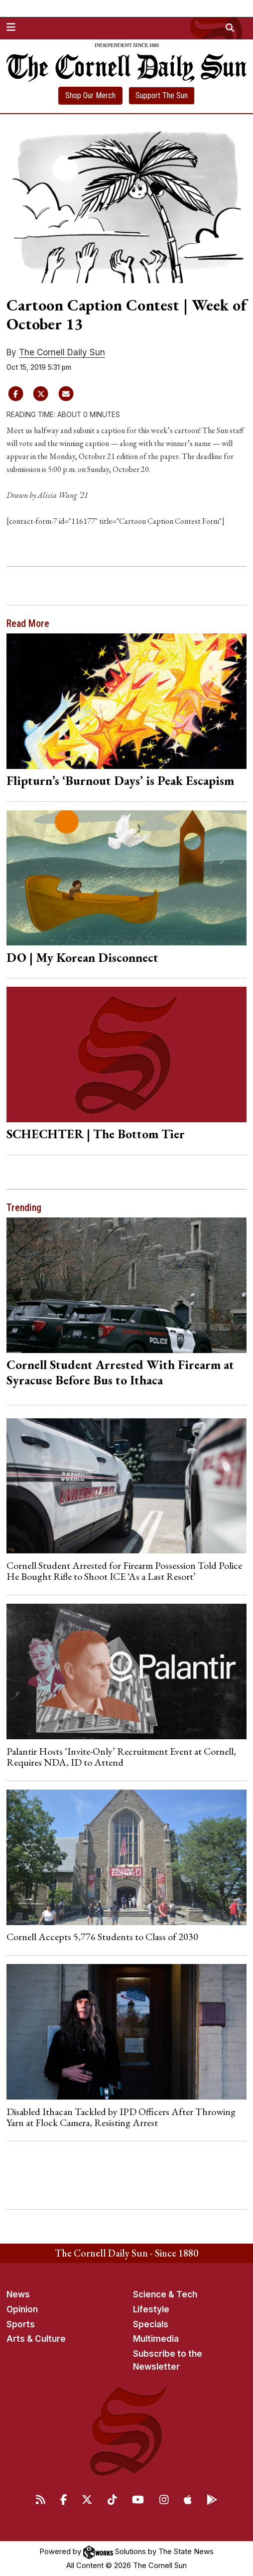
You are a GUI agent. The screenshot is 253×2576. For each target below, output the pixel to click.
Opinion (22, 2309)
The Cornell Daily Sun (62, 352)
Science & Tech (165, 2294)
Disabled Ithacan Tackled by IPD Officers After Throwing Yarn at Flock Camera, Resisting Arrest (121, 2117)
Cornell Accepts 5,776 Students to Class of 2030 (102, 1936)
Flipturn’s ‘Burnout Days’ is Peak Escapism (120, 780)
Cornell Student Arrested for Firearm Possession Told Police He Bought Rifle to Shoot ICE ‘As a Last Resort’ (124, 1571)
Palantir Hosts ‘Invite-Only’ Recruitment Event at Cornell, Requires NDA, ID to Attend (121, 1757)
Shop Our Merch (90, 95)
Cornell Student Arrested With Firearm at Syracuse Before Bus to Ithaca (120, 1372)
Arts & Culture (36, 2339)
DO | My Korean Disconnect (82, 957)
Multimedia (156, 2339)
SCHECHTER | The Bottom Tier (95, 1134)
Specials (150, 2324)
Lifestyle (151, 2309)
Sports (20, 2324)
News (18, 2294)
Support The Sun (161, 95)
